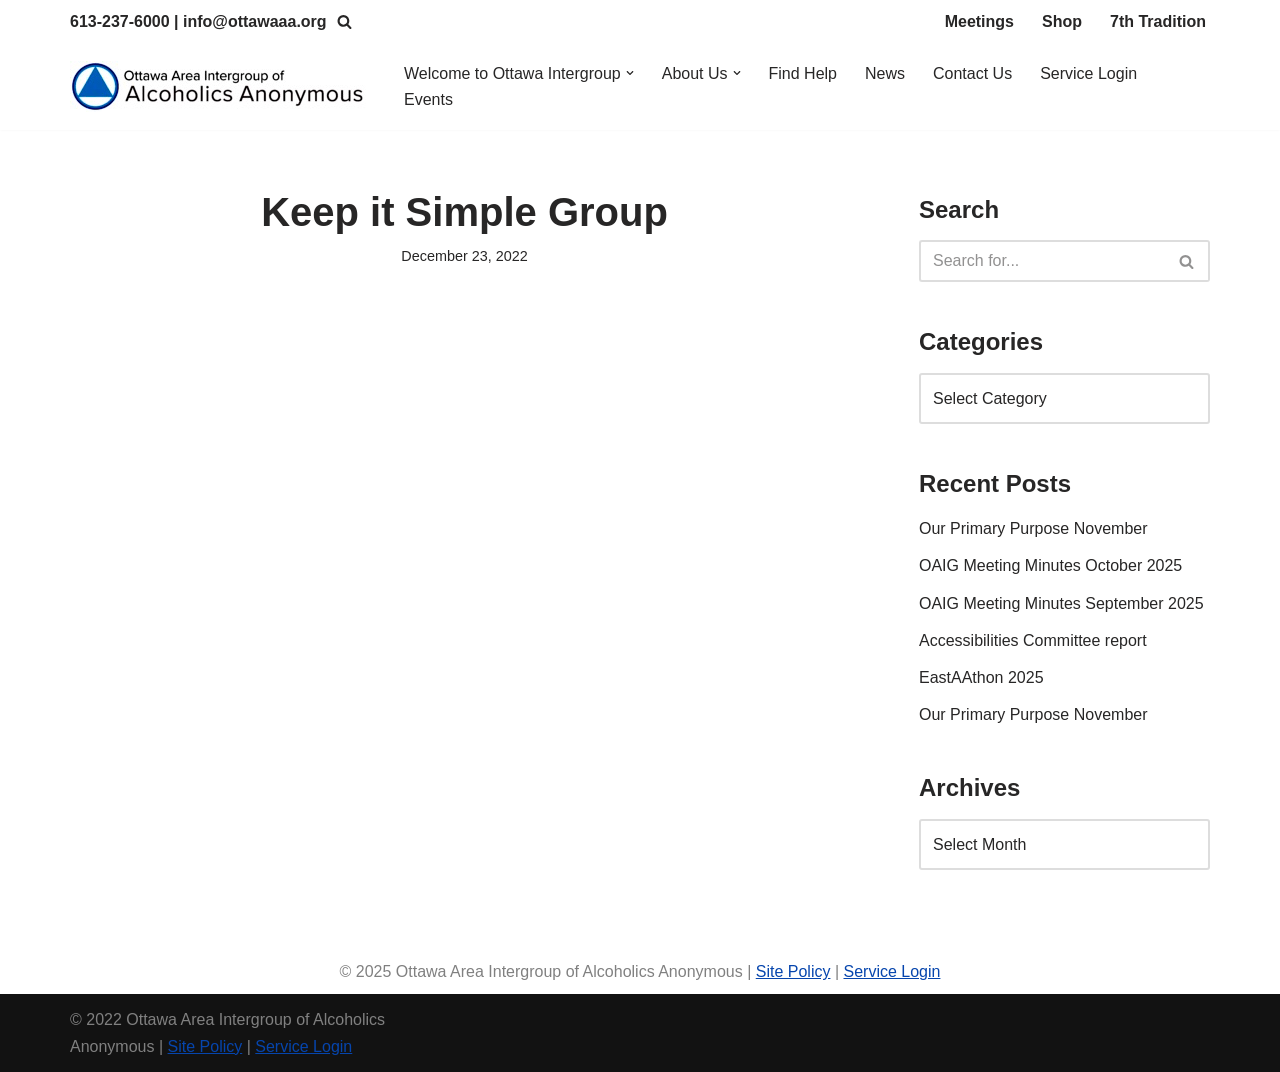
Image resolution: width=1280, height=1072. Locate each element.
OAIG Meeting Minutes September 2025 (1061, 603)
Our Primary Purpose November (1033, 528)
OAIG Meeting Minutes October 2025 (1050, 565)
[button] (630, 73)
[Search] (344, 21)
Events (428, 99)
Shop (1062, 21)
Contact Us (972, 73)
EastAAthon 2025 (981, 677)
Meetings (979, 21)
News (885, 73)
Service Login (1088, 73)
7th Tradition (1158, 21)
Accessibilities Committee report (1033, 640)
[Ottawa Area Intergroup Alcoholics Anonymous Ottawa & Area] (220, 86)
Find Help (803, 73)
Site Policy (793, 971)
